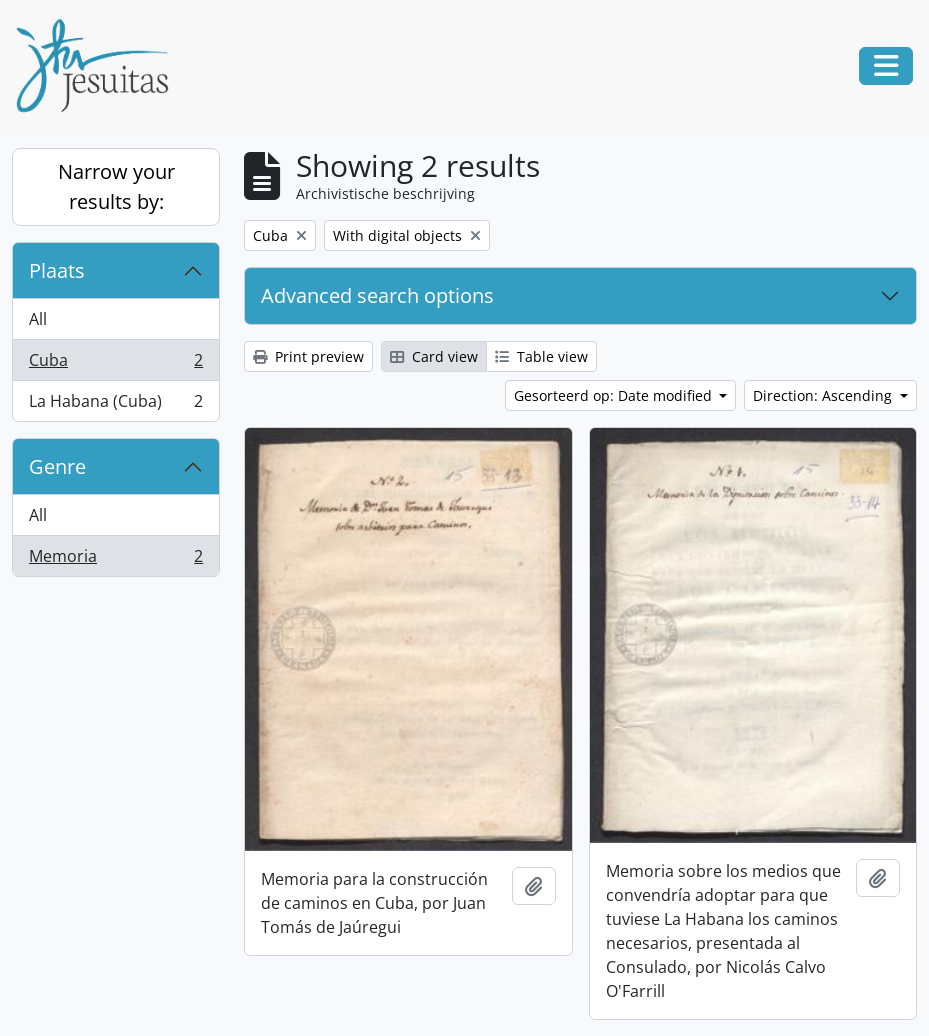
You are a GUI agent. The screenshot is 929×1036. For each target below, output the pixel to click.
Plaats (57, 270)
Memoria (115, 560)
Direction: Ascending (824, 395)
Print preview (308, 356)
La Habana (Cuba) (115, 405)
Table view (541, 356)
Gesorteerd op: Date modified (615, 395)
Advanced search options (377, 295)
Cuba (115, 364)
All (38, 319)
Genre (57, 466)
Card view (434, 356)
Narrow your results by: (116, 186)
